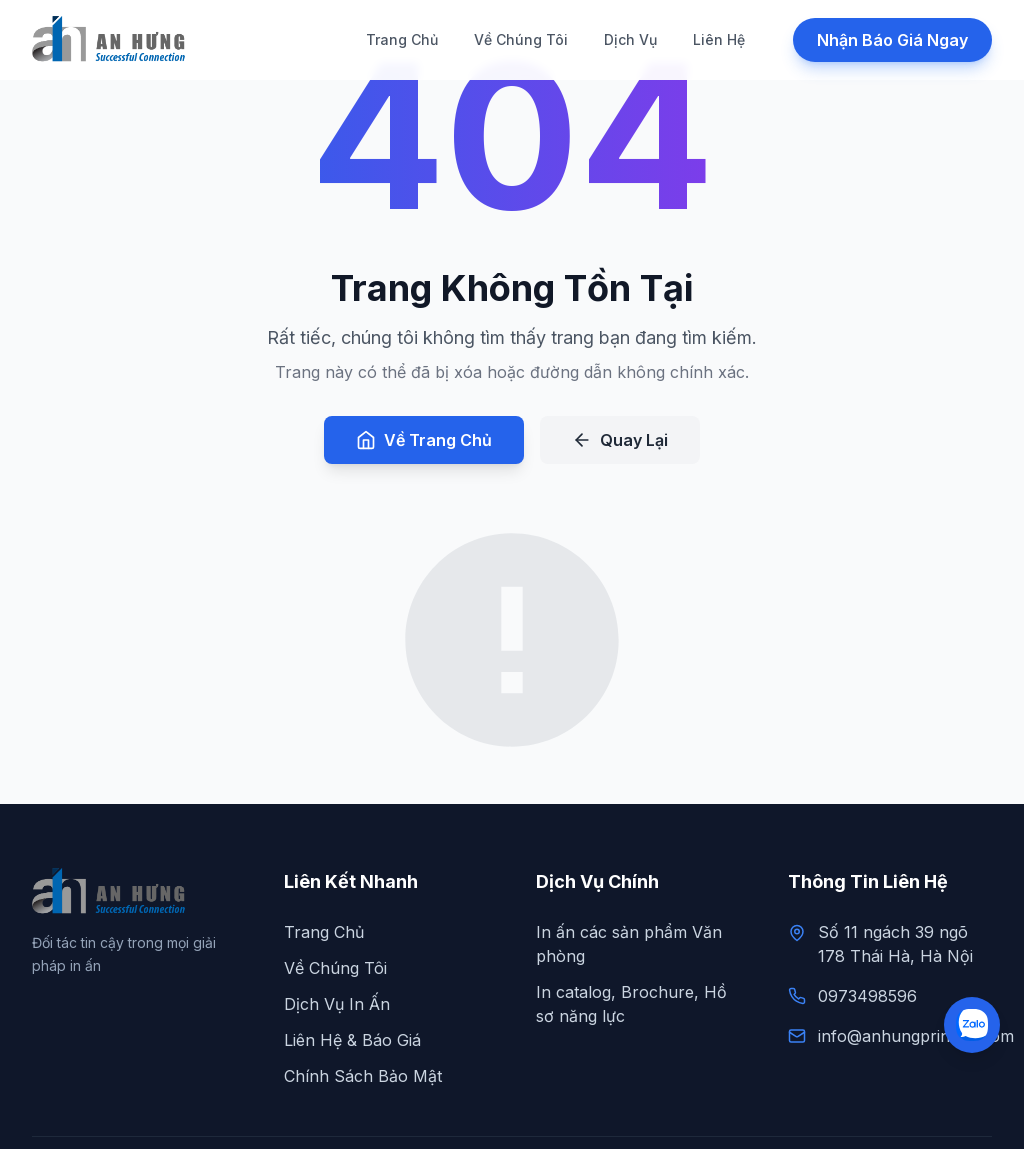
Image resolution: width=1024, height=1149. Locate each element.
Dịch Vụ (630, 39)
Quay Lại (620, 440)
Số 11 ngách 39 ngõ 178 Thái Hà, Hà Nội (895, 944)
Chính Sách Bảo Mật (363, 1076)
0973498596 (867, 996)
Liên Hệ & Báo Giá (352, 1040)
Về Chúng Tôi (521, 39)
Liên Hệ (719, 39)
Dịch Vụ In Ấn (337, 1004)
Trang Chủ (402, 39)
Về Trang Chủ (424, 440)
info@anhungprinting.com (916, 1036)
